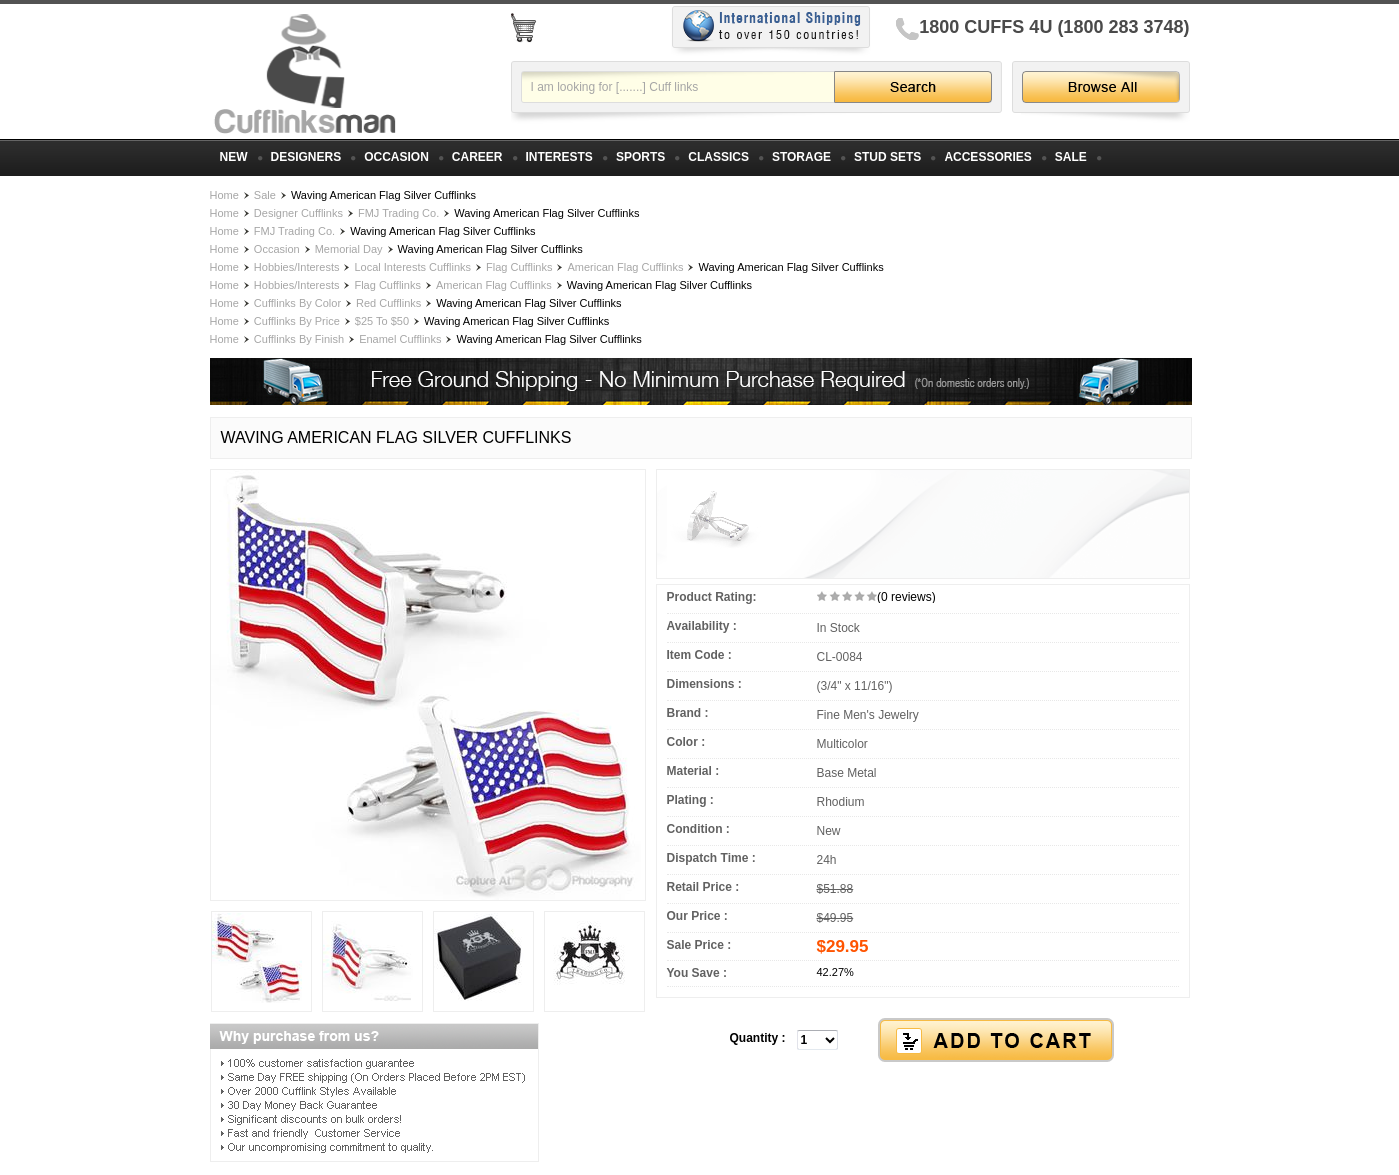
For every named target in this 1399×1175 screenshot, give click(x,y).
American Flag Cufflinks (625, 267)
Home (224, 195)
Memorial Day (349, 249)
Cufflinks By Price (297, 321)
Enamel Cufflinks (400, 339)
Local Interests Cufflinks (412, 267)
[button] (923, 1041)
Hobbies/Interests (297, 267)
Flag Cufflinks (519, 267)
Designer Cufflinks (298, 213)
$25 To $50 (382, 321)
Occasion (277, 249)
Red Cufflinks (388, 303)
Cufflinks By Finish (299, 339)
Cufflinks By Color (297, 303)
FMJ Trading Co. (398, 213)
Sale (265, 195)
